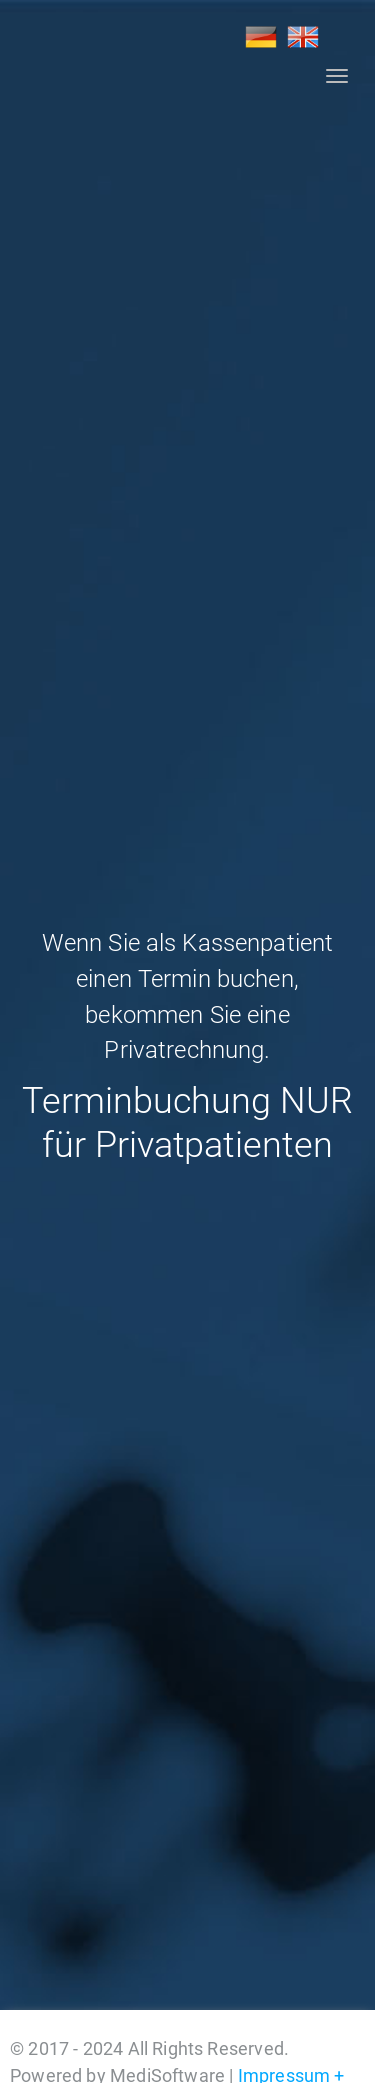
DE (261, 37)
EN (303, 37)
